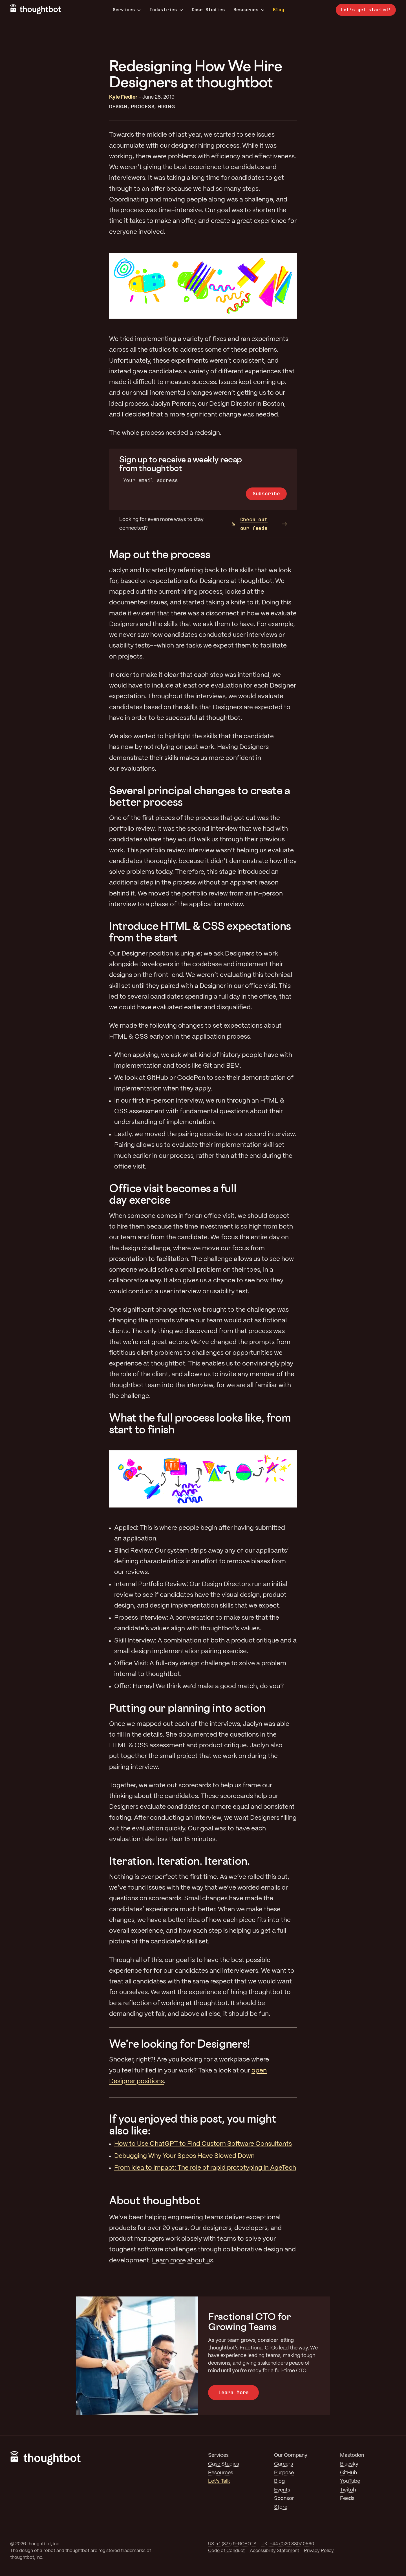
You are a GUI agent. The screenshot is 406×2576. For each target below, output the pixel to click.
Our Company (290, 2455)
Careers (283, 2464)
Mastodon (352, 2455)
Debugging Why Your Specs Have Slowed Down (184, 2156)
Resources (248, 10)
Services (127, 10)
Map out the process (159, 554)
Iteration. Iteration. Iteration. (179, 1860)
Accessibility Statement (274, 2551)
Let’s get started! (366, 10)
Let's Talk (219, 2481)
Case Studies (208, 10)
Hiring (166, 107)
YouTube (350, 2481)
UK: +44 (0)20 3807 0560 (287, 2544)
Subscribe (266, 493)
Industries (166, 10)
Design (118, 107)
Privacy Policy (319, 2551)
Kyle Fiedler (123, 97)
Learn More (233, 2392)
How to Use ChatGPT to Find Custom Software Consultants (203, 2144)
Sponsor (284, 2498)
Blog (278, 10)
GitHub (348, 2472)
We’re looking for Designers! (179, 2043)
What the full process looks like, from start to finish (200, 1423)
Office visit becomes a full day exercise (172, 1193)
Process (143, 107)
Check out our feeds (250, 523)
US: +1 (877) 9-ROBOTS (232, 2544)
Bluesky (349, 2464)
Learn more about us (182, 2261)
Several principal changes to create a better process (199, 796)
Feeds (347, 2498)
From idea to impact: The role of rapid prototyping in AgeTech (205, 2168)
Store (280, 2507)
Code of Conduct (226, 2551)
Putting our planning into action (187, 1707)
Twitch (348, 2490)
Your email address (150, 480)
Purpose (284, 2472)
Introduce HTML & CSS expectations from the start (200, 931)
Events (282, 2490)
